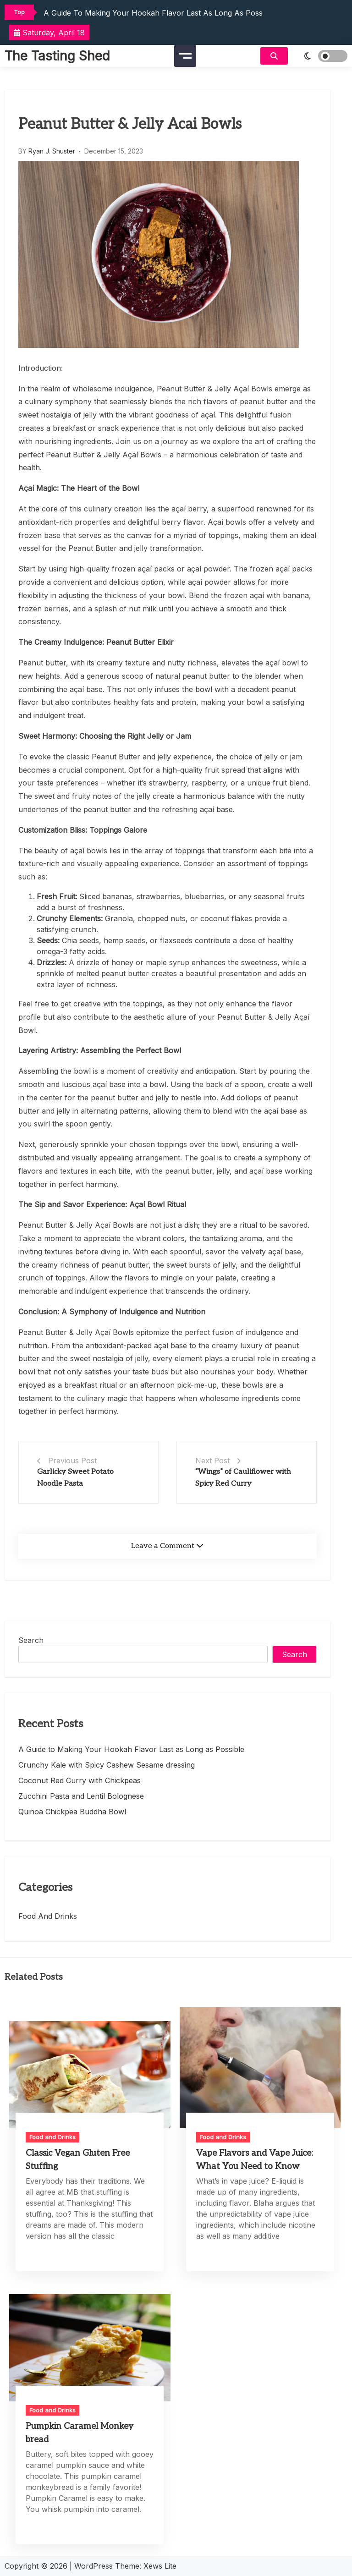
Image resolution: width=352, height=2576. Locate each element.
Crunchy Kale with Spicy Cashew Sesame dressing (106, 1764)
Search (31, 1640)
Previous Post (72, 1460)
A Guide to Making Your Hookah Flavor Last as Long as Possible (159, 12)
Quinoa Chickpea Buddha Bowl (72, 1811)
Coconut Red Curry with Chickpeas (79, 1780)
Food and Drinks (47, 1916)
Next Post (212, 1460)
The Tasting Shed (57, 56)
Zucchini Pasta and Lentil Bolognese (81, 1796)
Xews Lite (159, 2566)
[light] (319, 55)
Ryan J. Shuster (51, 151)
